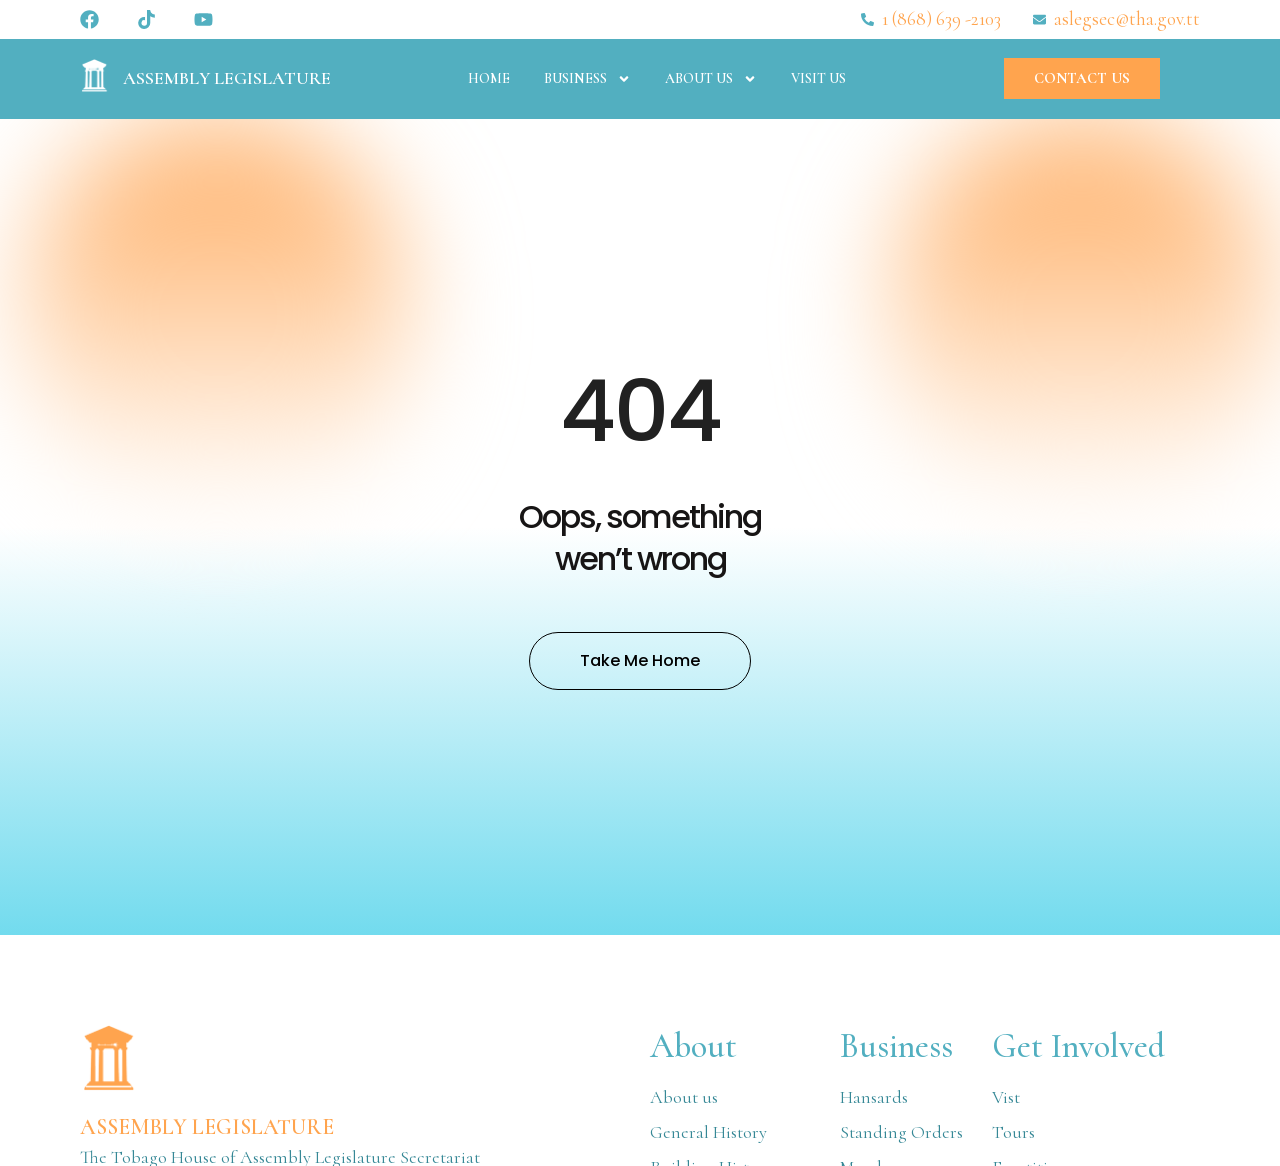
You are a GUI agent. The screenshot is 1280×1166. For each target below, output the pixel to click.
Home (489, 78)
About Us (711, 79)
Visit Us (818, 78)
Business (587, 79)
